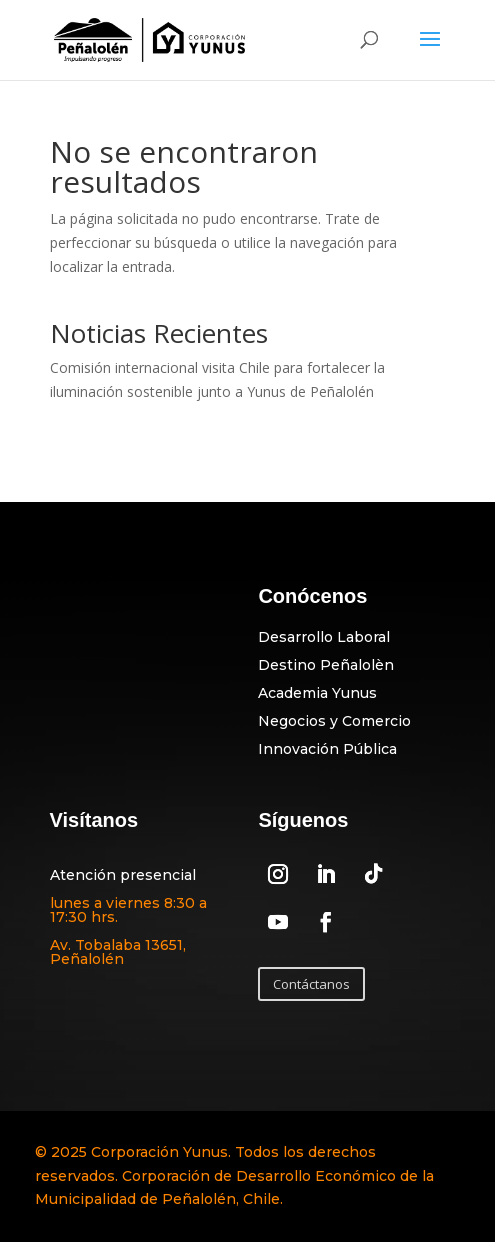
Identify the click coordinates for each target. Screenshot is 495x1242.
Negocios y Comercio (334, 721)
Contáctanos (311, 984)
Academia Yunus (317, 693)
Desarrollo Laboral (324, 637)
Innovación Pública (327, 749)
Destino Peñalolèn (326, 665)
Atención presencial (123, 875)
